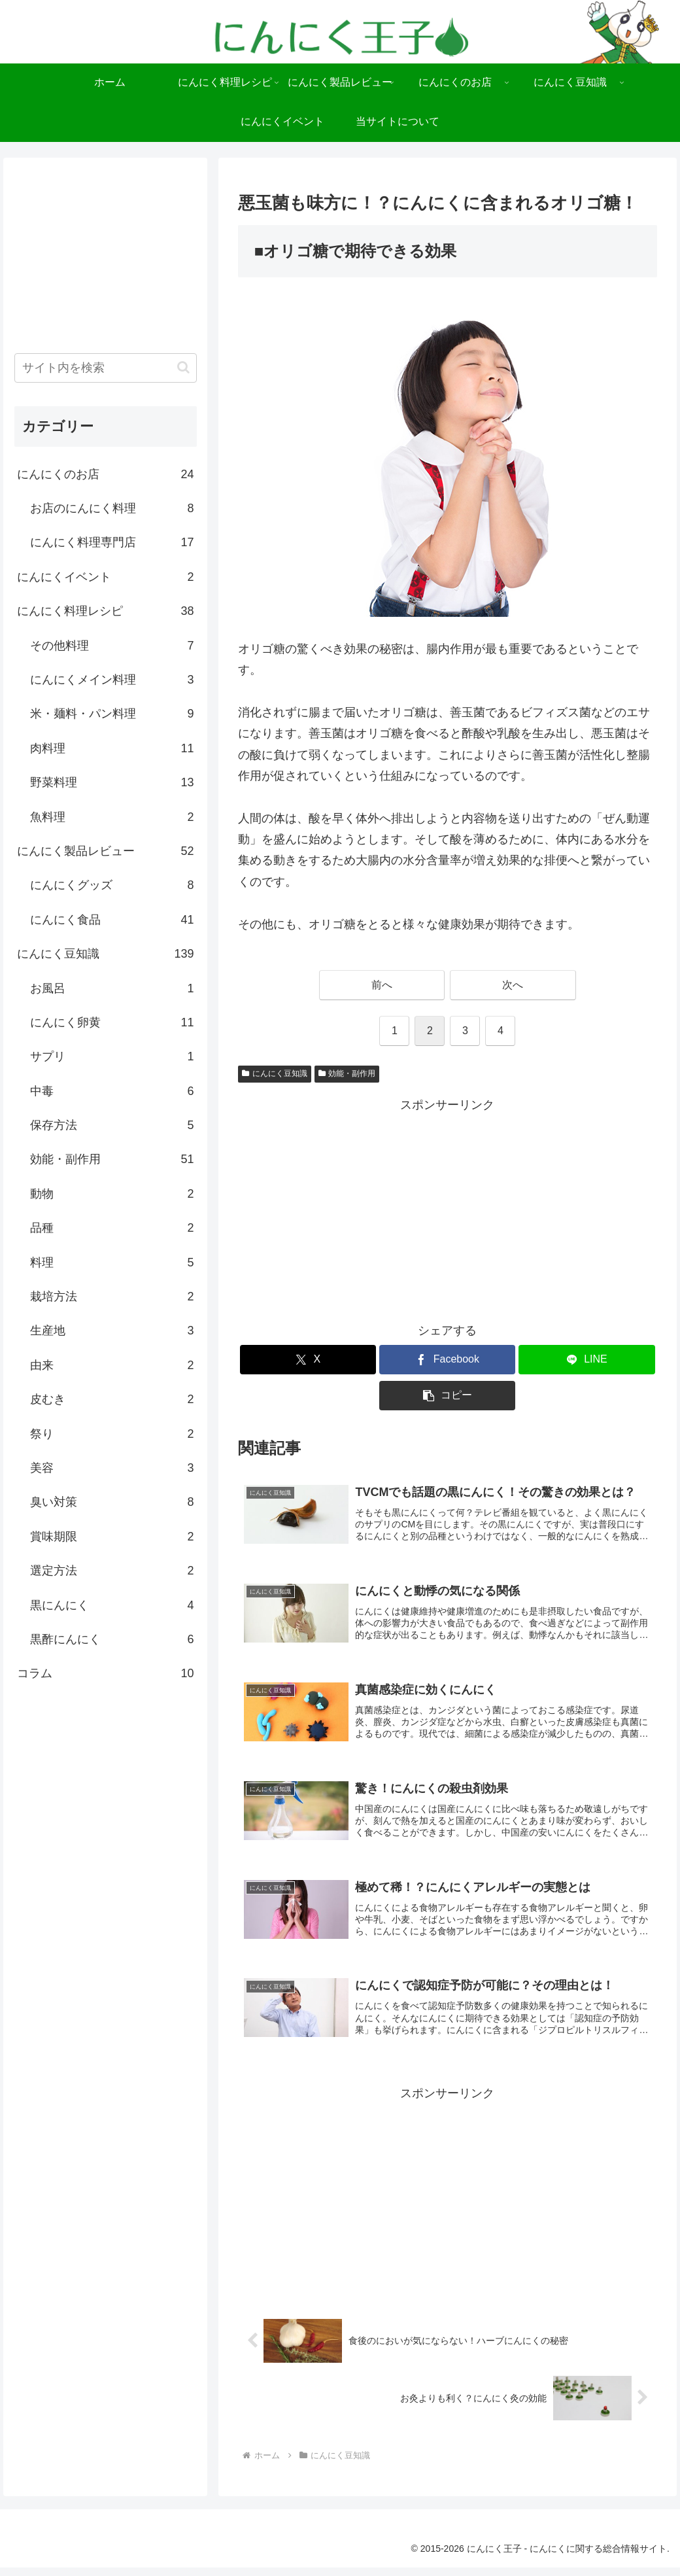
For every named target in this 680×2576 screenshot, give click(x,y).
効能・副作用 (347, 1073)
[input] (105, 368)
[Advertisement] (447, 1207)
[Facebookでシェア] (447, 1359)
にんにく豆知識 (274, 1073)
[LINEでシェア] (586, 1359)
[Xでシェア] (308, 1359)
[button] (447, 1395)
